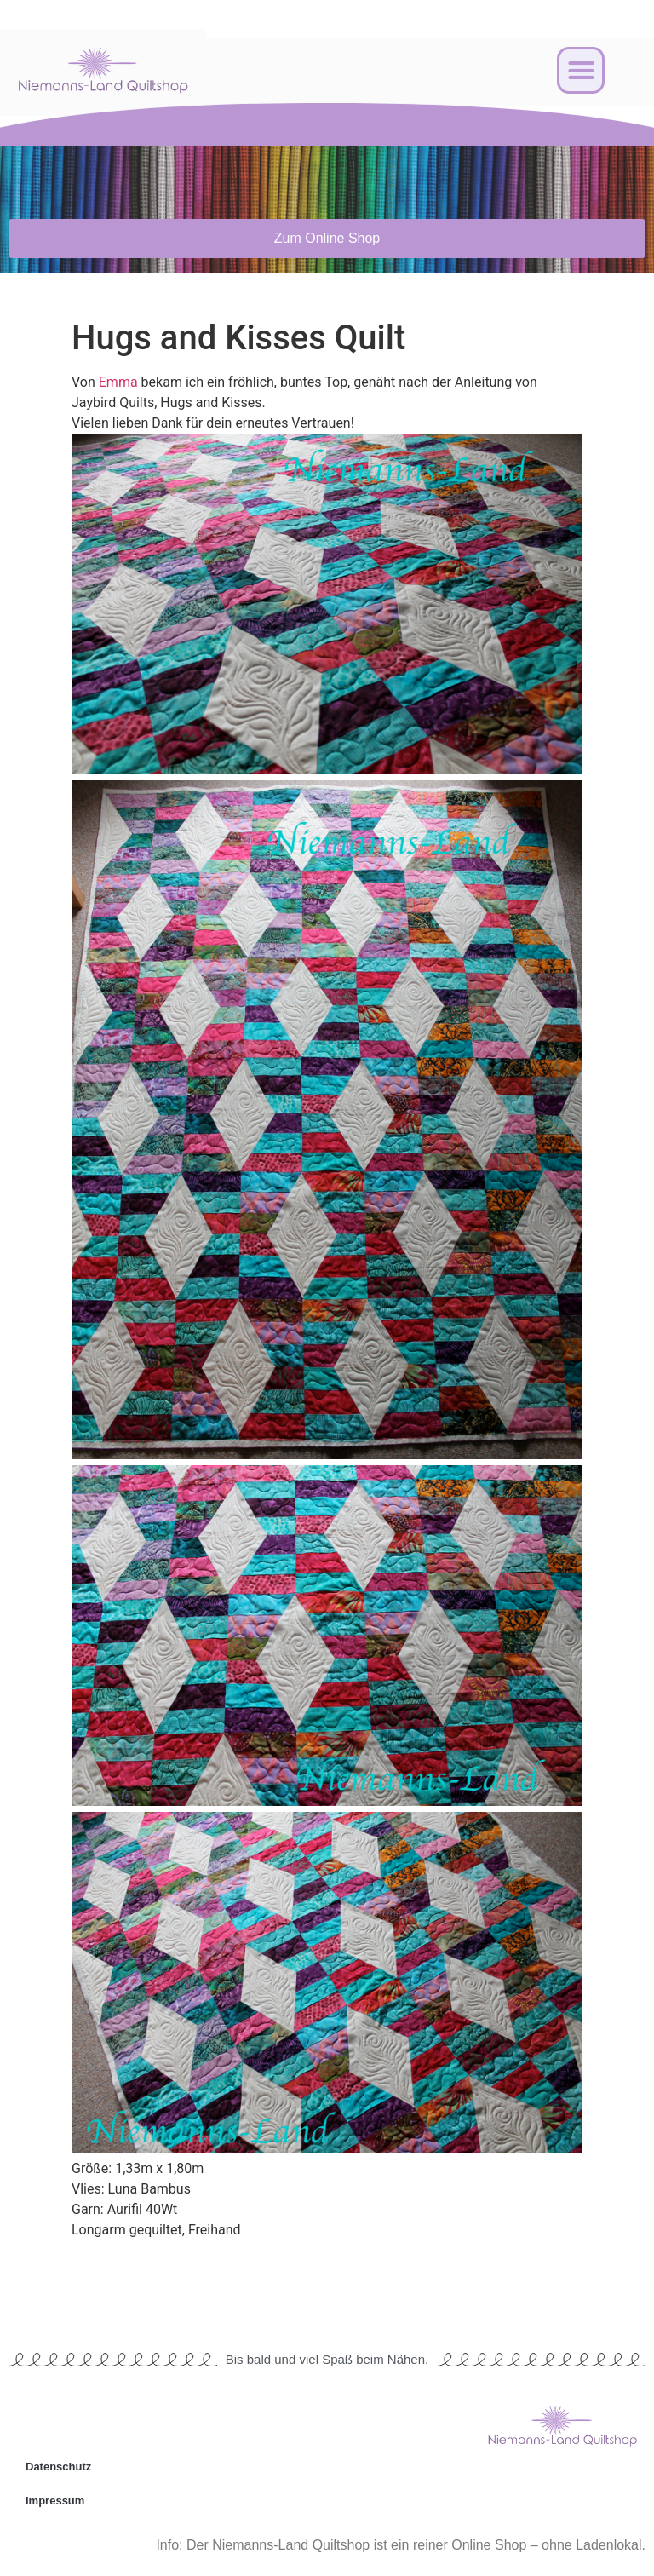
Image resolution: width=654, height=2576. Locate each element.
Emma (118, 382)
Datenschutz (58, 2466)
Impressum (55, 2500)
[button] (581, 71)
